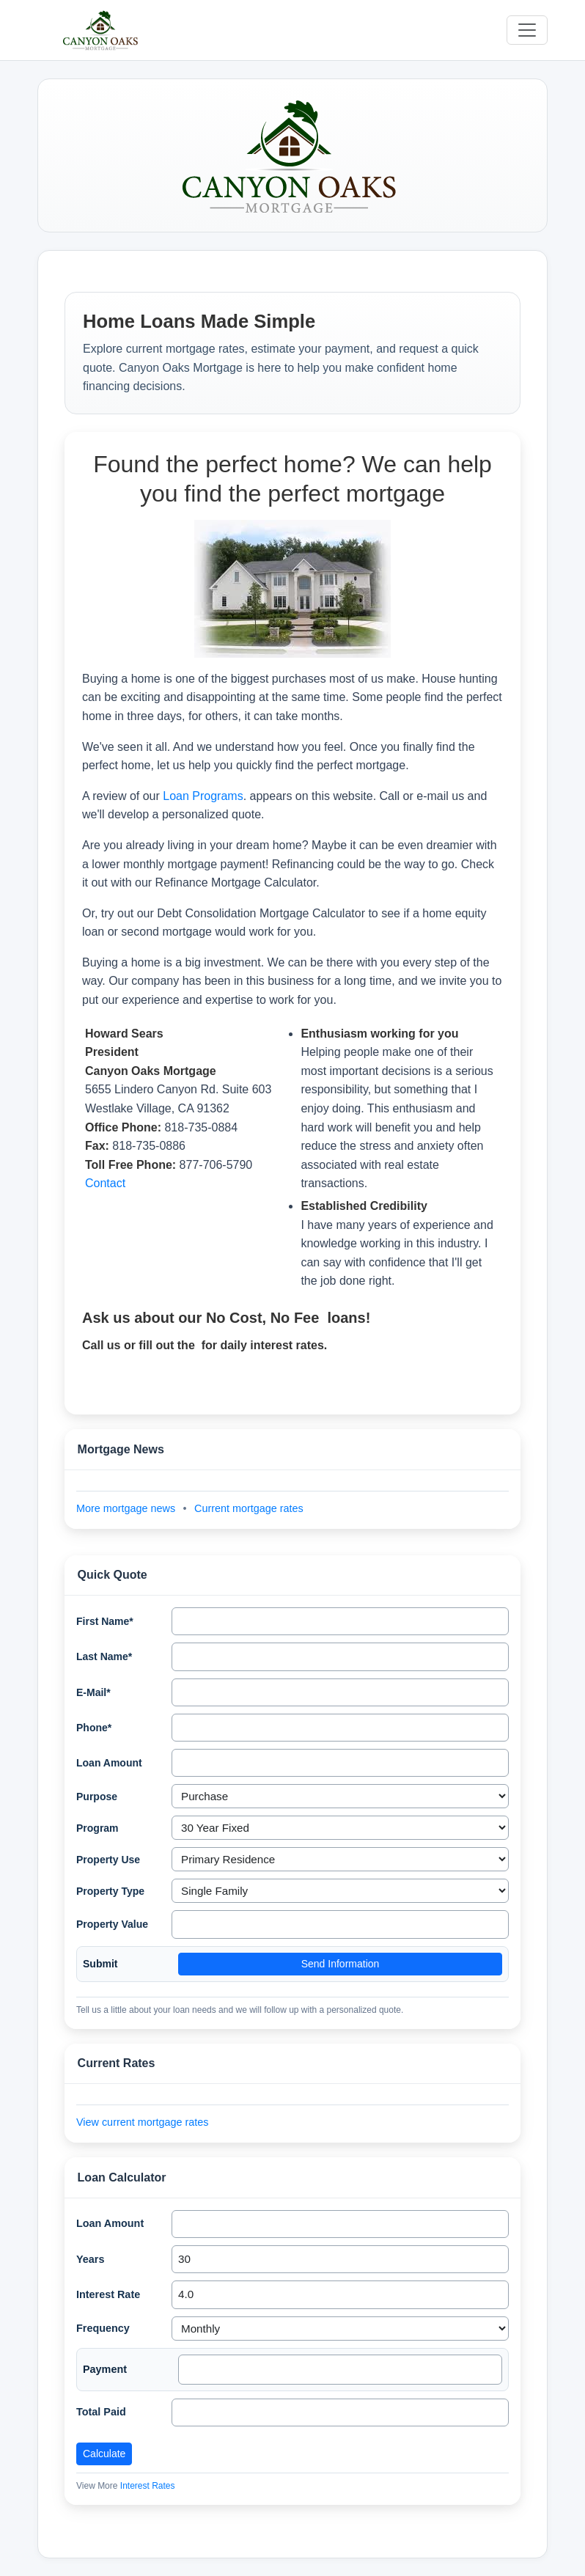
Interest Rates (147, 2486)
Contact (105, 1183)
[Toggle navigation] (527, 30)
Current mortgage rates (248, 1508)
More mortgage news (127, 1508)
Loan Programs (203, 796)
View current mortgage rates (142, 2122)
